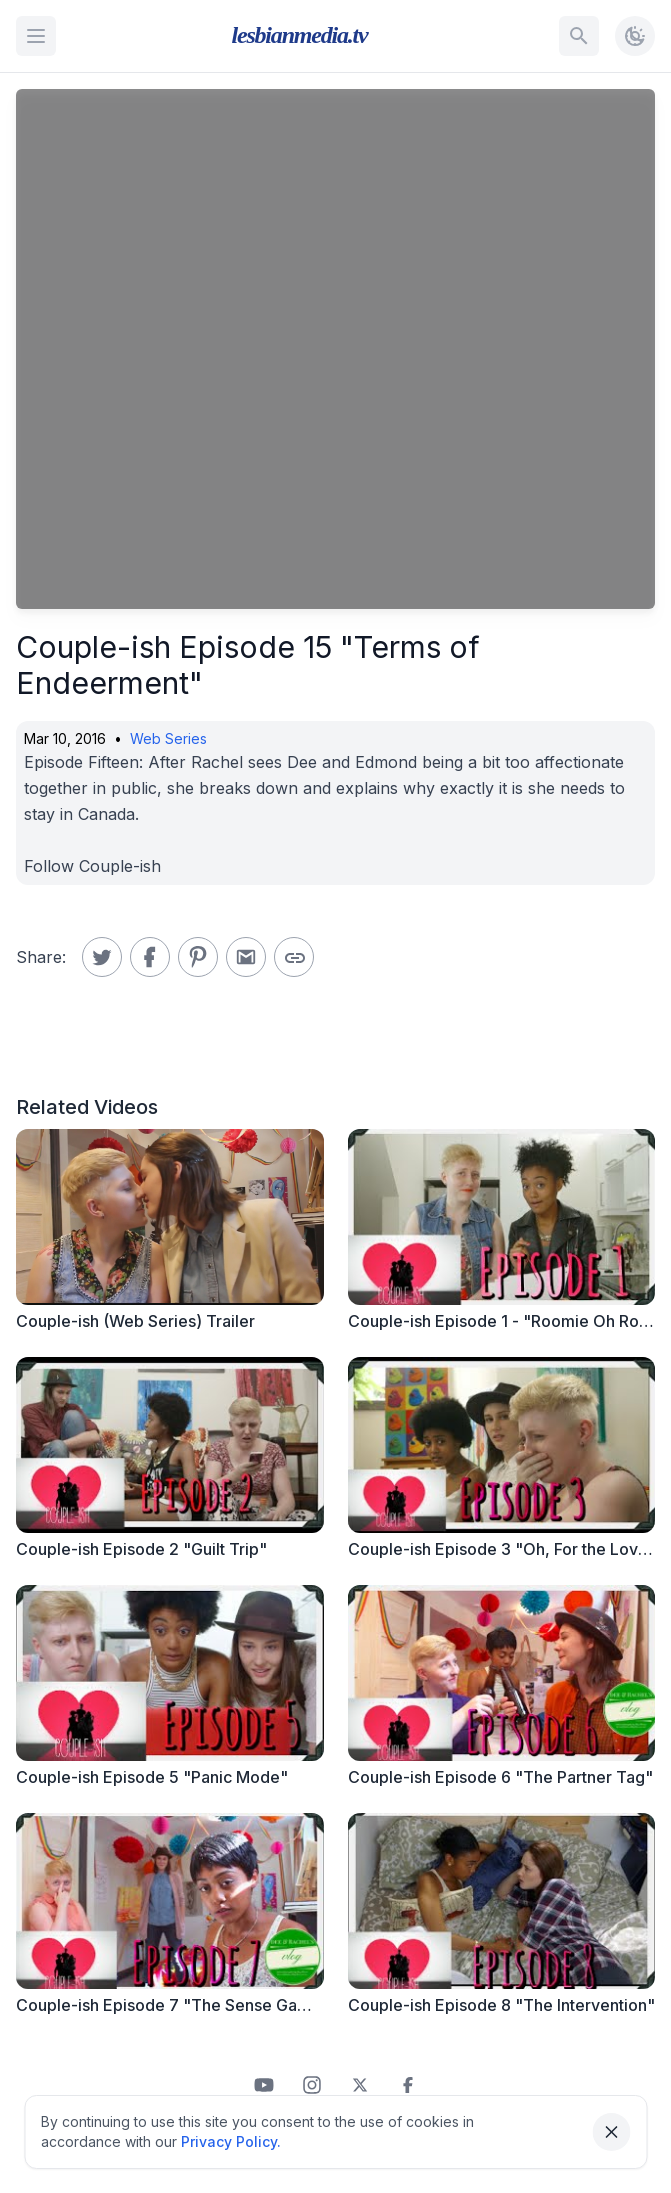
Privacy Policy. (231, 2141)
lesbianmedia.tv (300, 35)
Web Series (168, 738)
